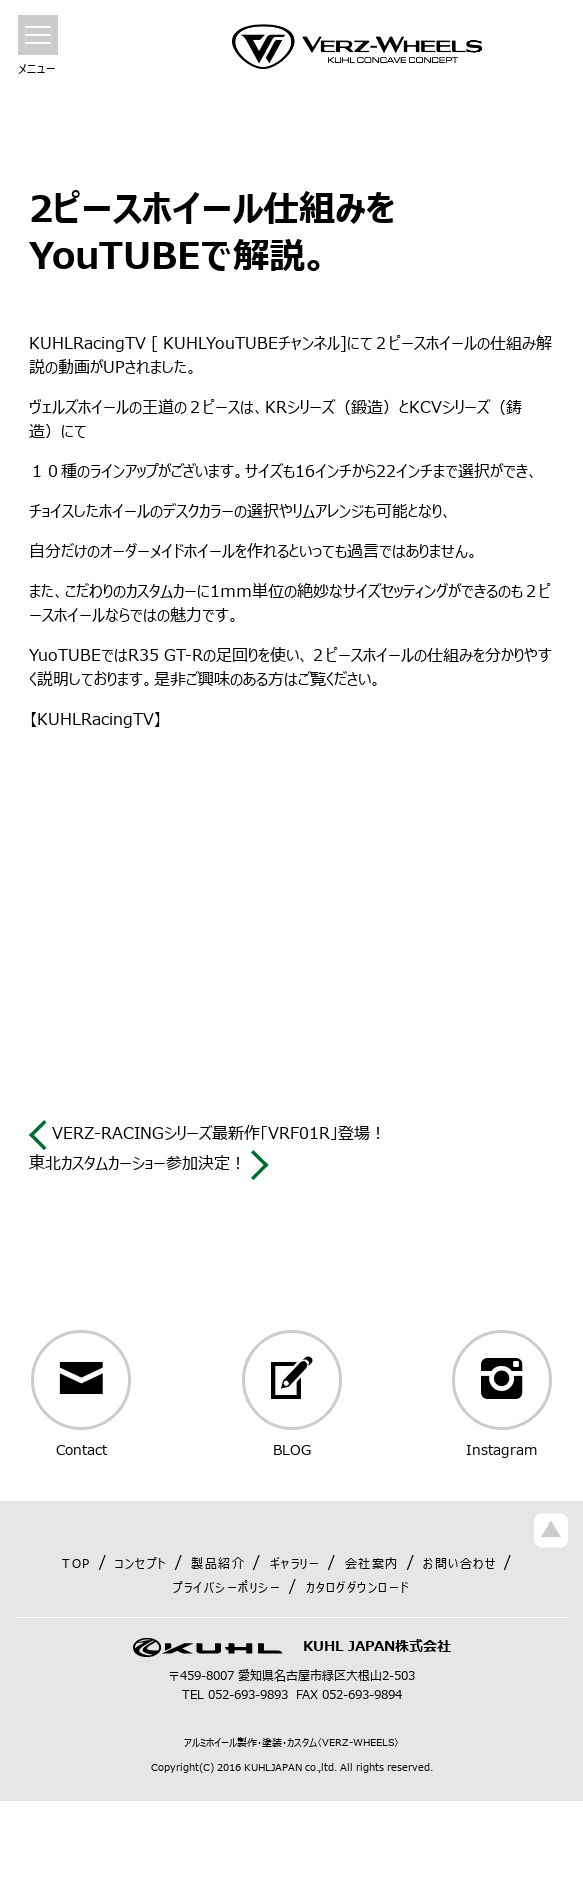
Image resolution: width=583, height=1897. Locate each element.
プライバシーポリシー (227, 1588)
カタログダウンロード (358, 1588)
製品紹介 (218, 1564)
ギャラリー (295, 1564)
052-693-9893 (248, 1695)
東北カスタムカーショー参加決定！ (149, 1164)
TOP (76, 1564)
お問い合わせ (459, 1564)
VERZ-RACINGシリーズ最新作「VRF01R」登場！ (207, 1134)
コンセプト (141, 1564)
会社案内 (372, 1564)
